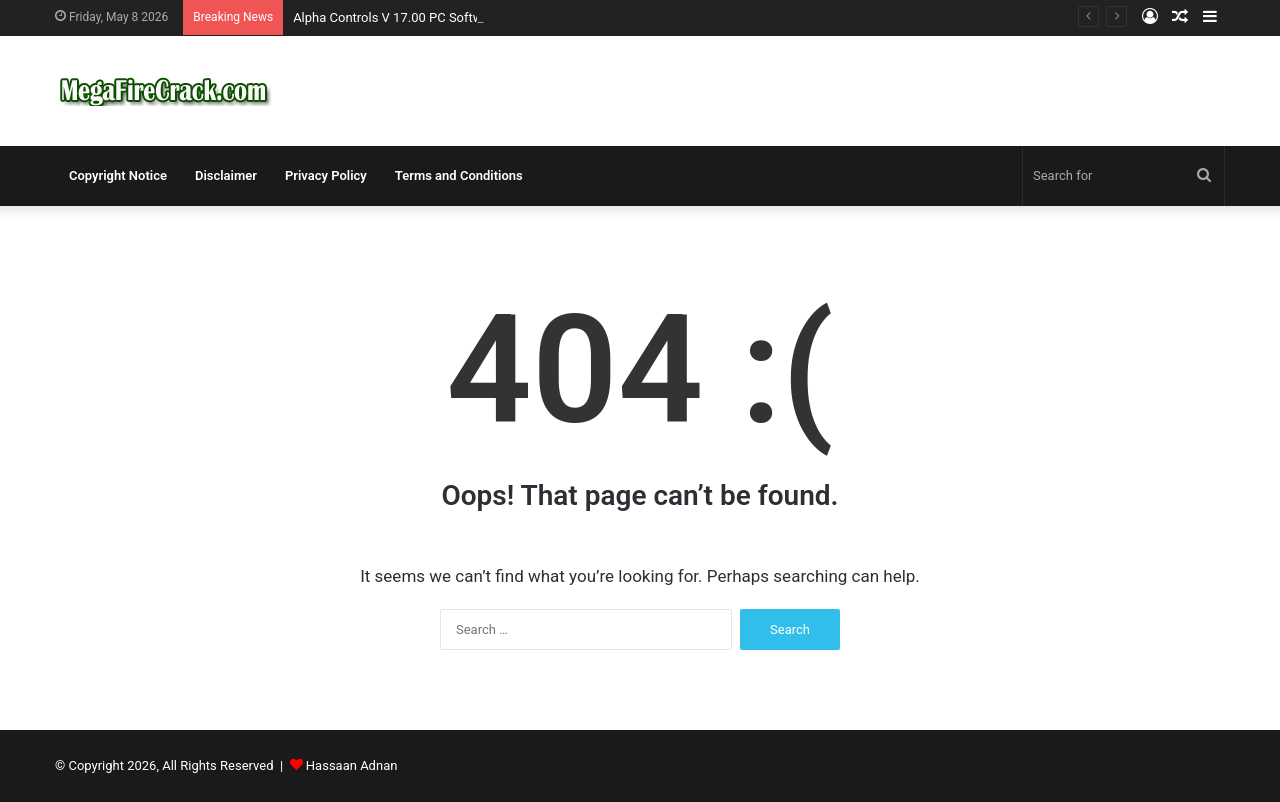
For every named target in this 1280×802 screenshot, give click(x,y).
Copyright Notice (118, 175)
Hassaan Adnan (352, 765)
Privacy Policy (326, 175)
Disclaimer (226, 175)
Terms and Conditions (459, 175)
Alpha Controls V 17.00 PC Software (397, 17)
